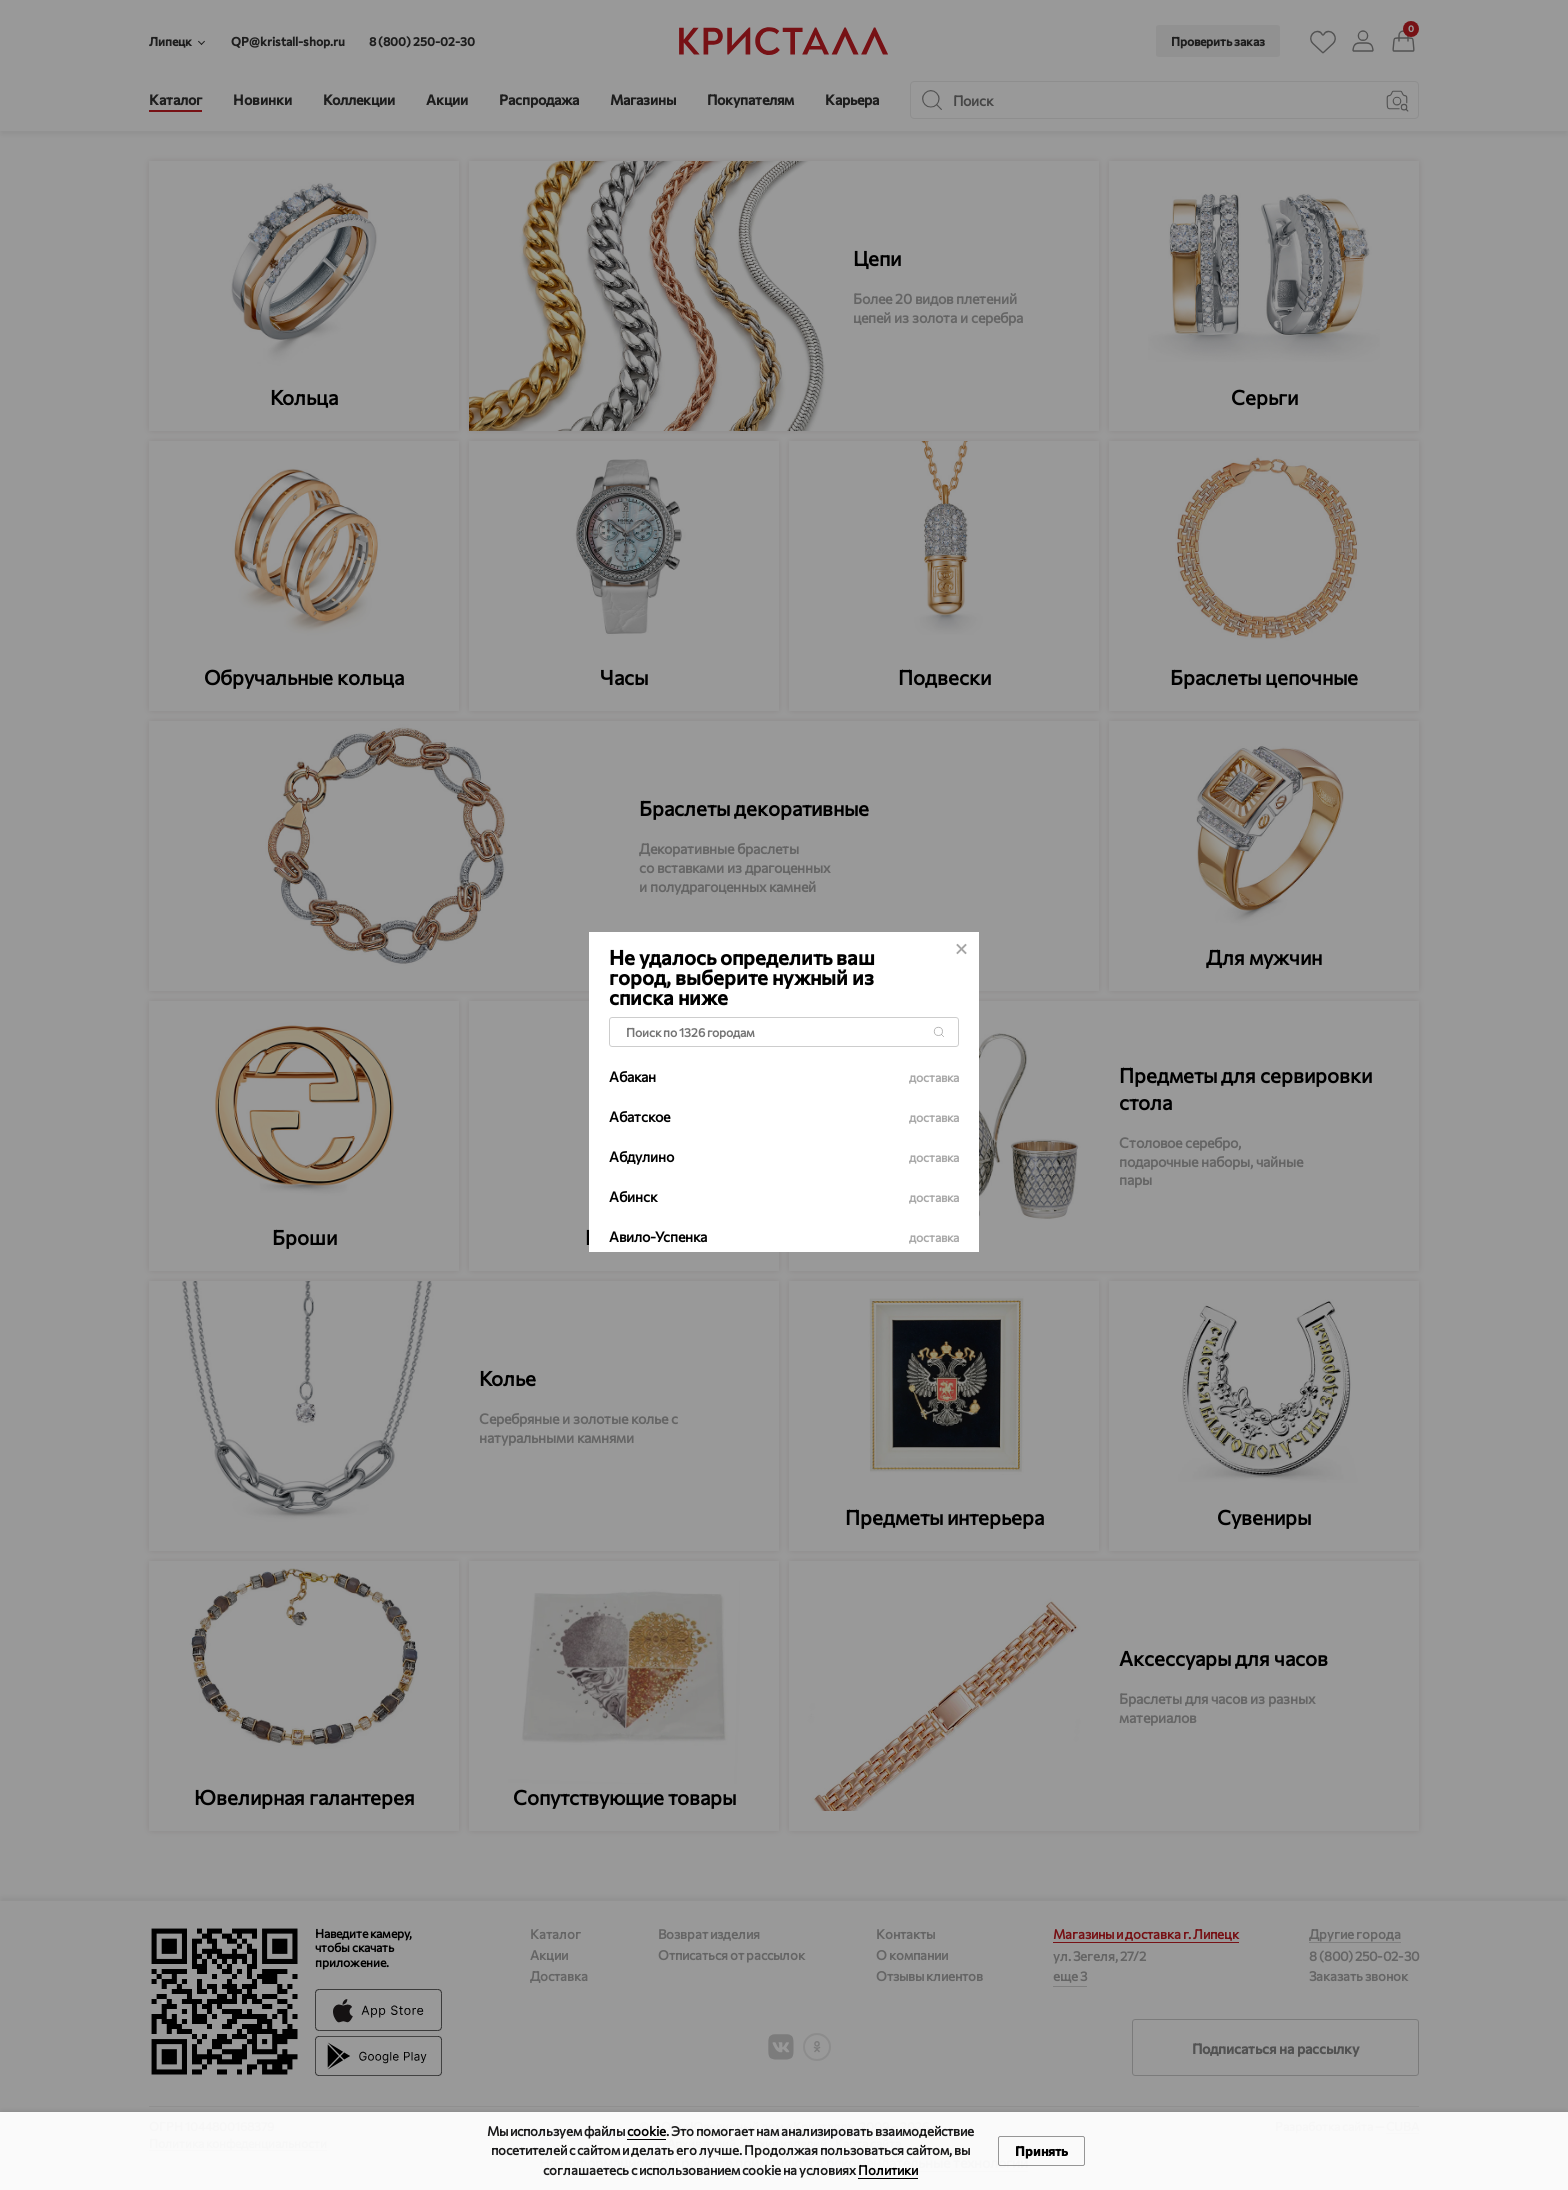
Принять (1041, 2151)
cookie (646, 2131)
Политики (888, 2170)
